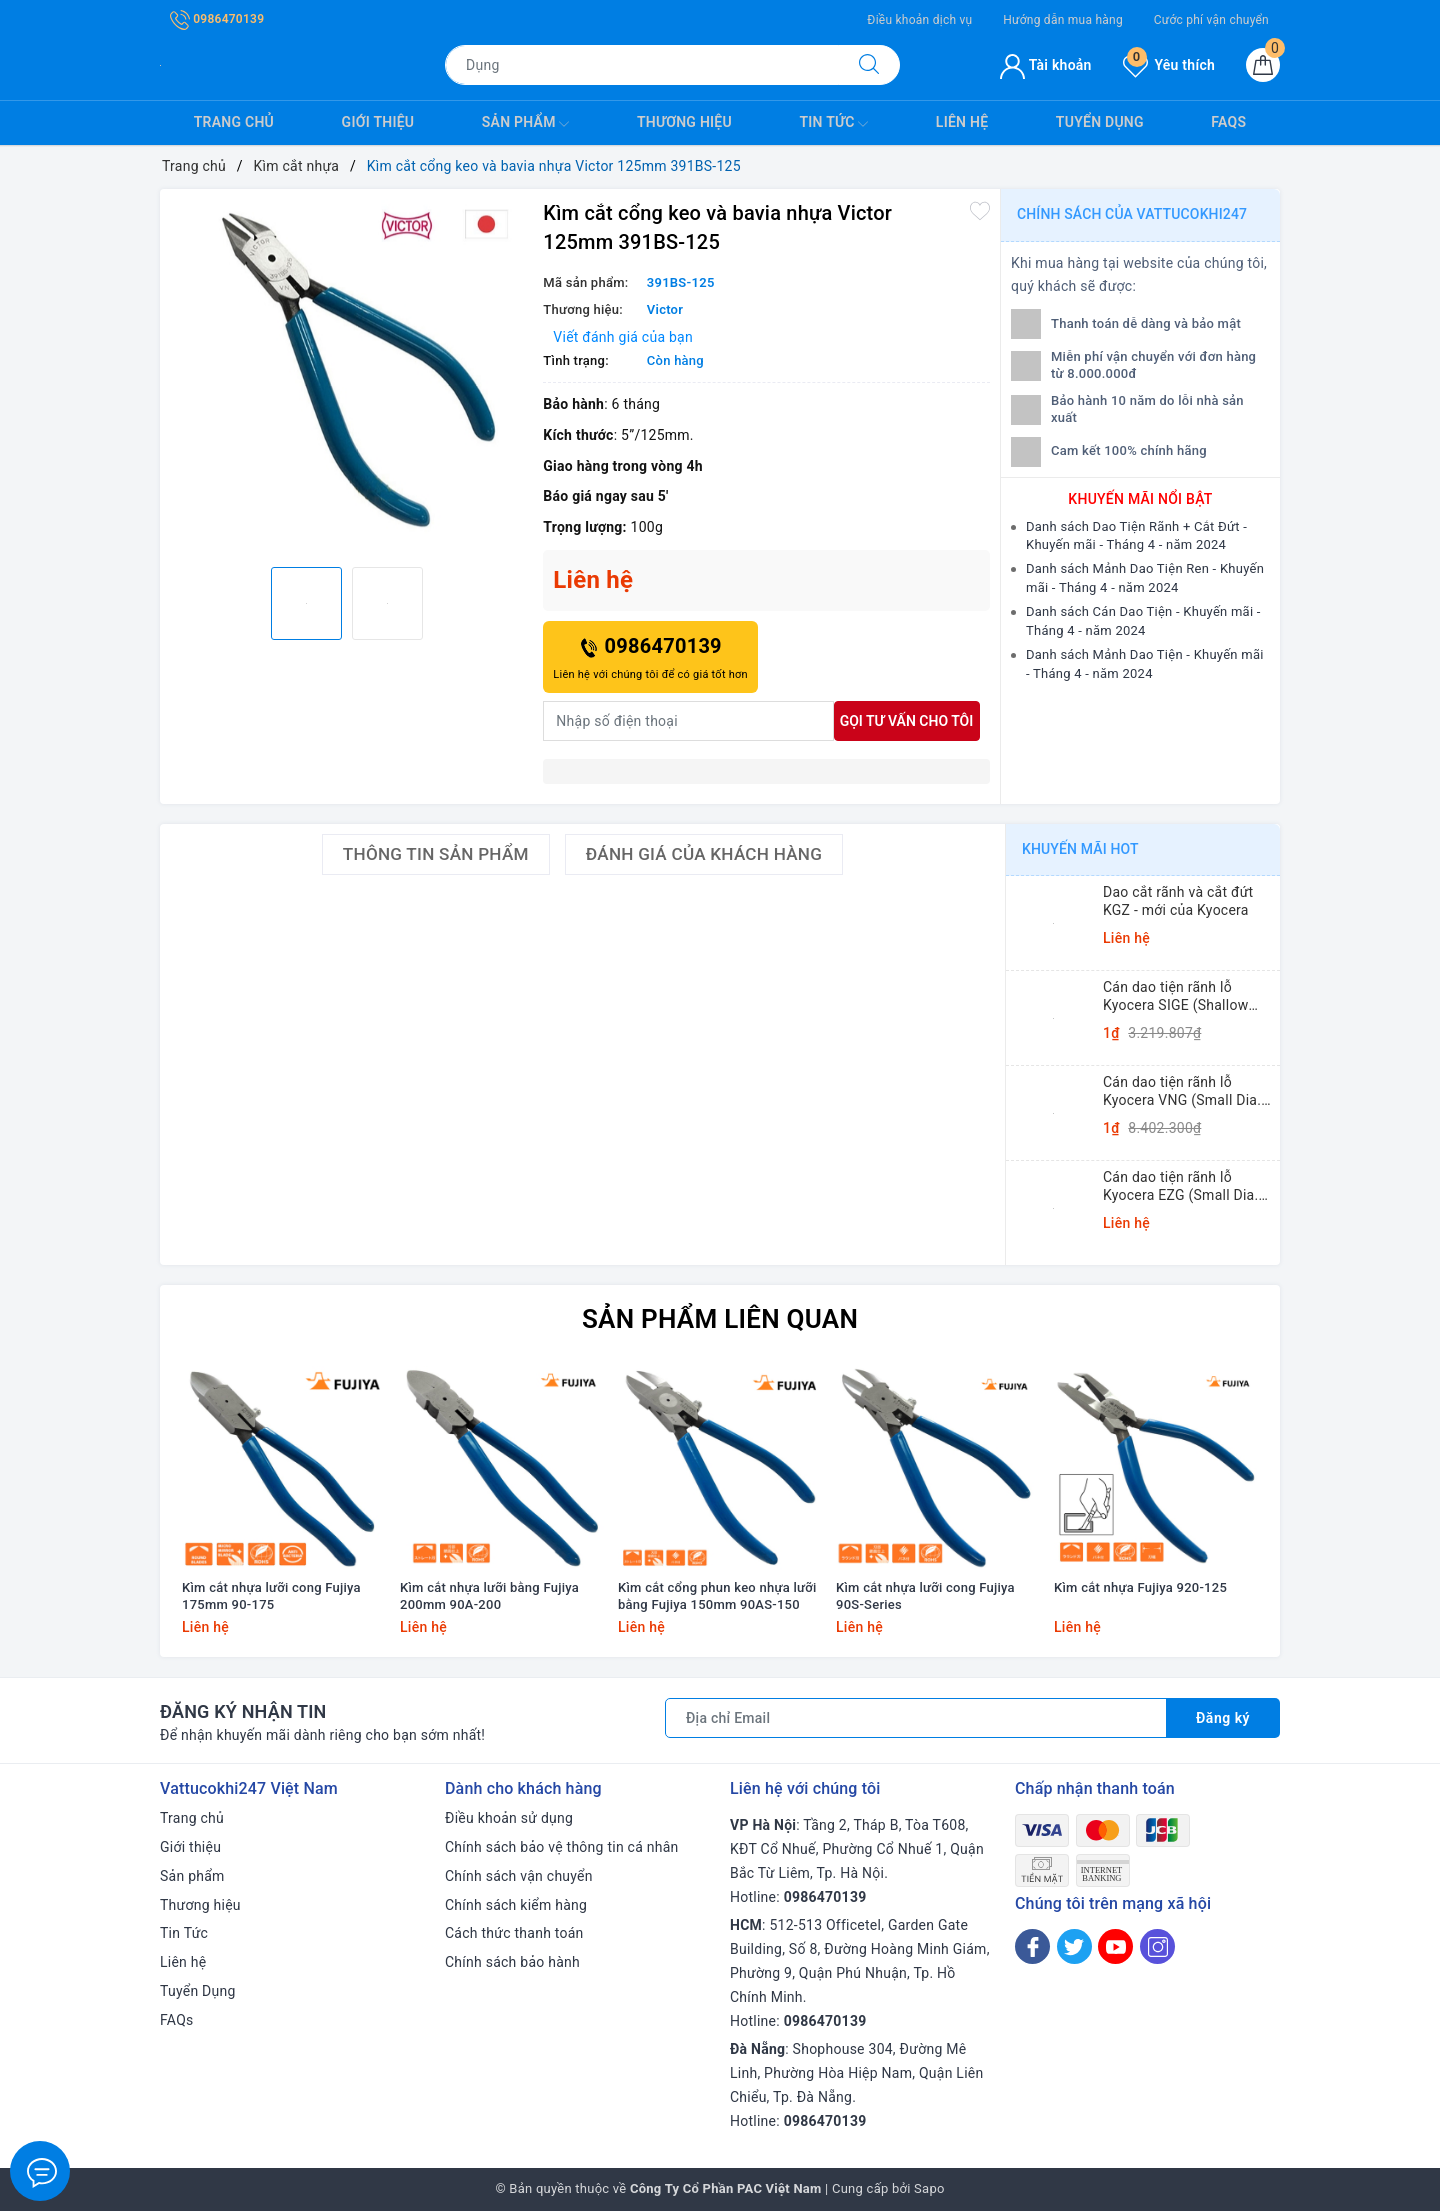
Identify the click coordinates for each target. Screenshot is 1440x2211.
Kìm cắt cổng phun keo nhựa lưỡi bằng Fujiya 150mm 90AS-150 (717, 1596)
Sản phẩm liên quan (720, 1319)
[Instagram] (1157, 1946)
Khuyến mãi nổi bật (1140, 499)
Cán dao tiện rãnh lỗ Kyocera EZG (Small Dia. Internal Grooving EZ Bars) (1187, 1186)
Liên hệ (962, 122)
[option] (346, 375)
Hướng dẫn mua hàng (1063, 20)
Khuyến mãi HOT (1080, 849)
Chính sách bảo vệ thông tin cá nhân (562, 1847)
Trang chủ (234, 122)
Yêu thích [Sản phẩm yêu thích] (1169, 65)
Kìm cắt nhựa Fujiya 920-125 (1140, 1587)
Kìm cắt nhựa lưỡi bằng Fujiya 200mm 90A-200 (489, 1596)
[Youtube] (1115, 1946)
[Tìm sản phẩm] (642, 65)
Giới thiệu (378, 122)
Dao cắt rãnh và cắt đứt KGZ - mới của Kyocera (1178, 901)
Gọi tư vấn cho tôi (907, 721)
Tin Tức (833, 124)
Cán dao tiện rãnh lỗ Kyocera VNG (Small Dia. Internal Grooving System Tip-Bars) (1184, 1091)
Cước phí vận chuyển (1211, 20)
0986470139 (217, 19)
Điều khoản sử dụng (509, 1818)
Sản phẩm (526, 124)
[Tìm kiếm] (869, 65)
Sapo (929, 2188)
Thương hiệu (684, 122)
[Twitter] (1074, 1946)
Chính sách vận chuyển (519, 1876)
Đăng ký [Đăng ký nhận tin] (1223, 1718)
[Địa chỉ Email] (916, 1718)
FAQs (1228, 122)
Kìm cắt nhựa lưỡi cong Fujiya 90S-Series (925, 1596)
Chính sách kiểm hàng (516, 1905)
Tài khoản (1045, 65)
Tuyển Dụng (1100, 122)
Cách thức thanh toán (514, 1933)
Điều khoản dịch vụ (919, 20)
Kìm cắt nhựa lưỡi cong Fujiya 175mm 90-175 (271, 1596)
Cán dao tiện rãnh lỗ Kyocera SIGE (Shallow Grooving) (1175, 996)
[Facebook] (1032, 1946)
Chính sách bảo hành (512, 1962)
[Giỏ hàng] (1263, 65)
